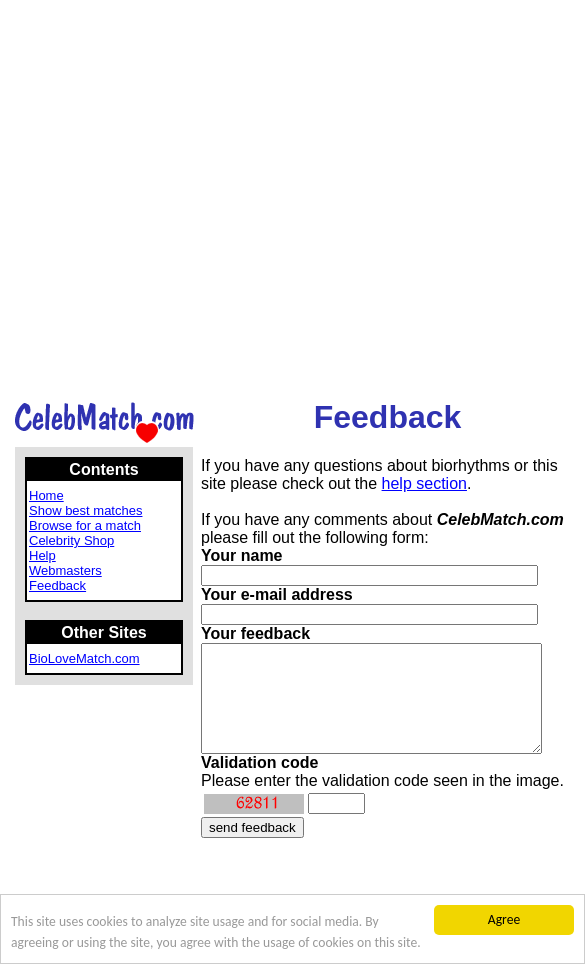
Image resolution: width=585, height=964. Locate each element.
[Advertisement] (197, 199)
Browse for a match (85, 525)
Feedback (57, 585)
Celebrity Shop (71, 540)
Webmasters (65, 570)
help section (424, 483)
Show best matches (85, 510)
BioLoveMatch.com (84, 658)
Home (46, 495)
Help (42, 555)
